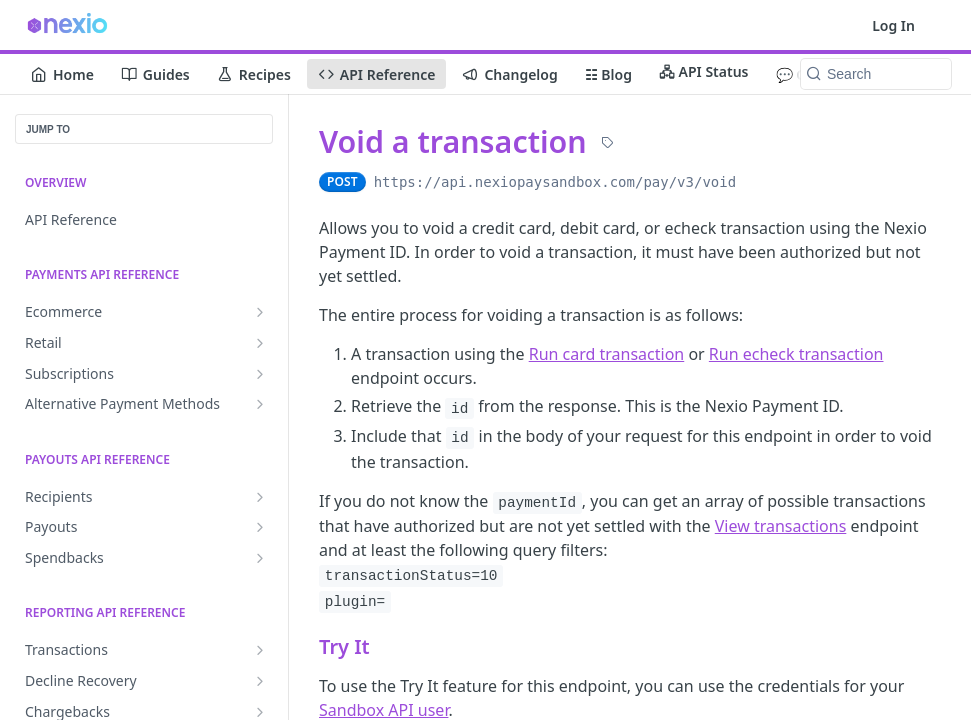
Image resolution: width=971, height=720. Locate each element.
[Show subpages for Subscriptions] (260, 374)
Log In (893, 25)
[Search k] (876, 74)
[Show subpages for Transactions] (260, 650)
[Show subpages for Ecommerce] (260, 312)
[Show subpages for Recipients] (260, 497)
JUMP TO (48, 129)
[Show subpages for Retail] (260, 343)
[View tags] (608, 143)
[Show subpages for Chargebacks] (260, 712)
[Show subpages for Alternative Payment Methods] (260, 404)
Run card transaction (607, 354)
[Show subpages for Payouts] (260, 527)
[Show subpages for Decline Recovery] (260, 681)
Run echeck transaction (796, 354)
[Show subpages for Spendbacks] (260, 558)
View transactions (781, 526)
